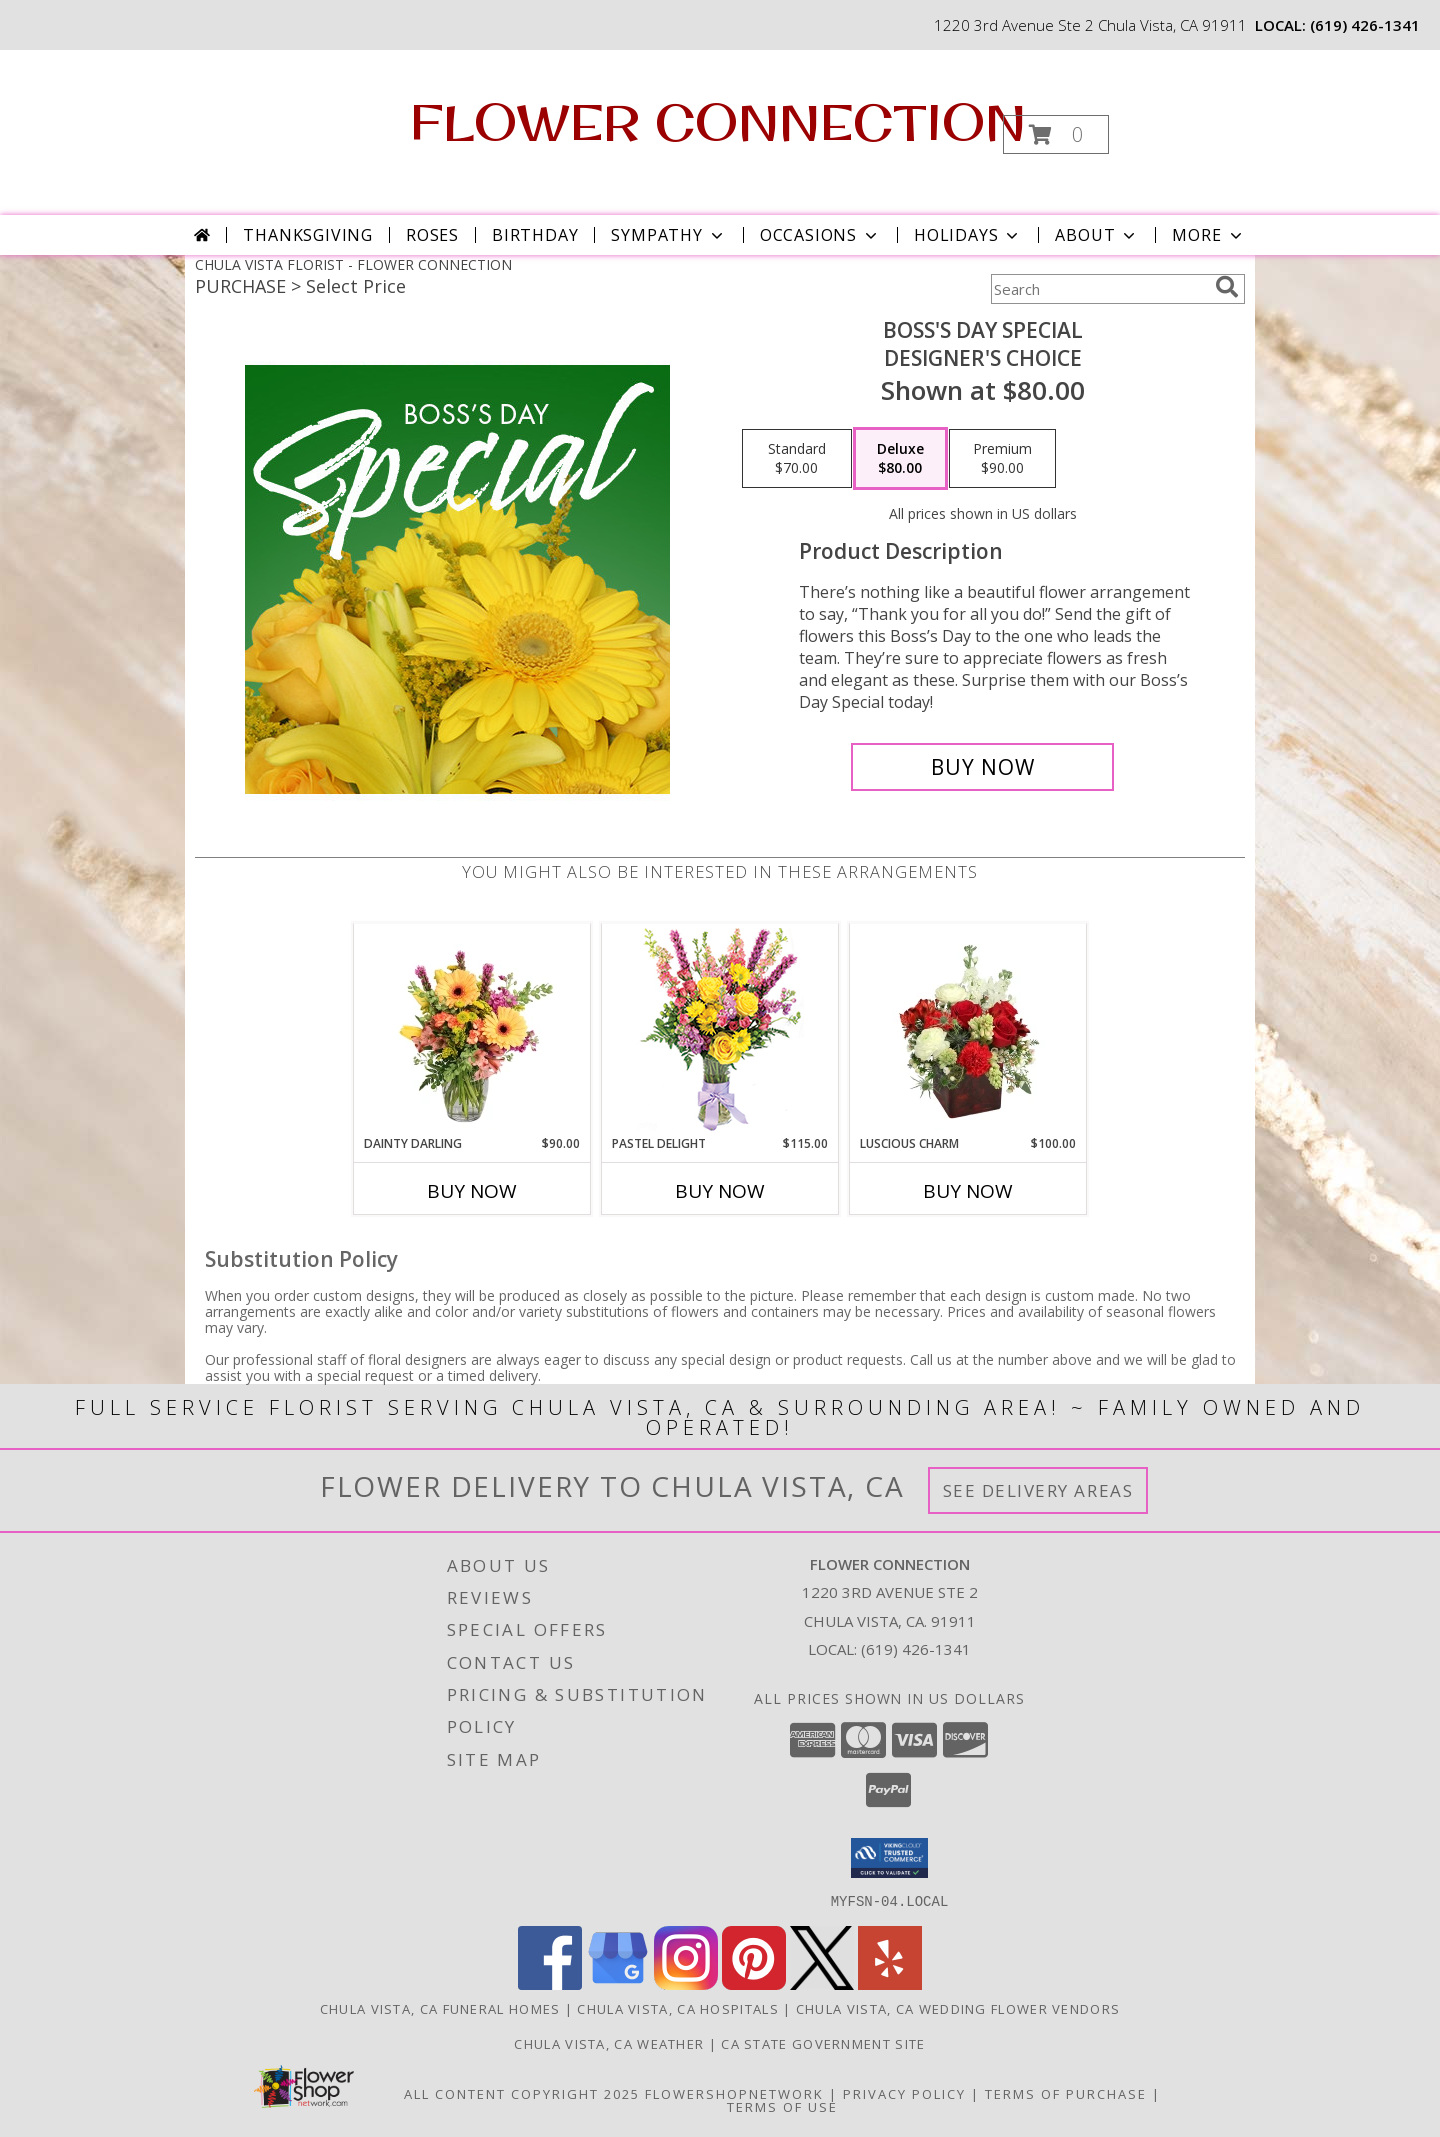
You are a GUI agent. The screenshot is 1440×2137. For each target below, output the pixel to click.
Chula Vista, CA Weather (609, 2043)
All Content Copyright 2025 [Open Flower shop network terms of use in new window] (522, 2093)
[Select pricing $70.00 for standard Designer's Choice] (797, 459)
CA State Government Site (823, 2043)
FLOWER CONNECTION (718, 121)
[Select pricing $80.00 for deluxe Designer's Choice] (900, 459)
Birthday (535, 235)
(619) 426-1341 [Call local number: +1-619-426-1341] (1365, 25)
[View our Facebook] (550, 1983)
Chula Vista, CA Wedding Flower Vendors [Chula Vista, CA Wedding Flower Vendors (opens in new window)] (958, 2008)
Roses (432, 235)
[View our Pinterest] (754, 1983)
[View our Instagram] (686, 1983)
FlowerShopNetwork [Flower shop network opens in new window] (734, 2093)
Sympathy (668, 235)
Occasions (820, 235)
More (1208, 235)
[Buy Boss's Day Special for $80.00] (982, 767)
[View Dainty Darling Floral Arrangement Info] (472, 1029)
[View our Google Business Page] (618, 1983)
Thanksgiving (308, 235)
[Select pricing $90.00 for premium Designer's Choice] (1002, 459)
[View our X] (822, 1983)
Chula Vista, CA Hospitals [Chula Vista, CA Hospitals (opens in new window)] (678, 2008)
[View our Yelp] (890, 1983)
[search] (1227, 287)
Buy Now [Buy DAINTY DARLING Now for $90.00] (472, 1191)
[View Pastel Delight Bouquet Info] (720, 1029)
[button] (1056, 134)
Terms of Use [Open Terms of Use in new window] (782, 2106)
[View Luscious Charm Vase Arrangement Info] (968, 1029)
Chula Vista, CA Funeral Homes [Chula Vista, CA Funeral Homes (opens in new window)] (440, 2008)
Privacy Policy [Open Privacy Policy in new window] (904, 2093)
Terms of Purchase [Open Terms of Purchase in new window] (1066, 2093)
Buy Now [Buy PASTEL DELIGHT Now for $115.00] (720, 1191)
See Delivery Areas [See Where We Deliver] (1038, 1490)
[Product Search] (1099, 289)
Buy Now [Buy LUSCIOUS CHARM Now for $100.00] (968, 1191)
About (1097, 235)
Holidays (968, 235)
